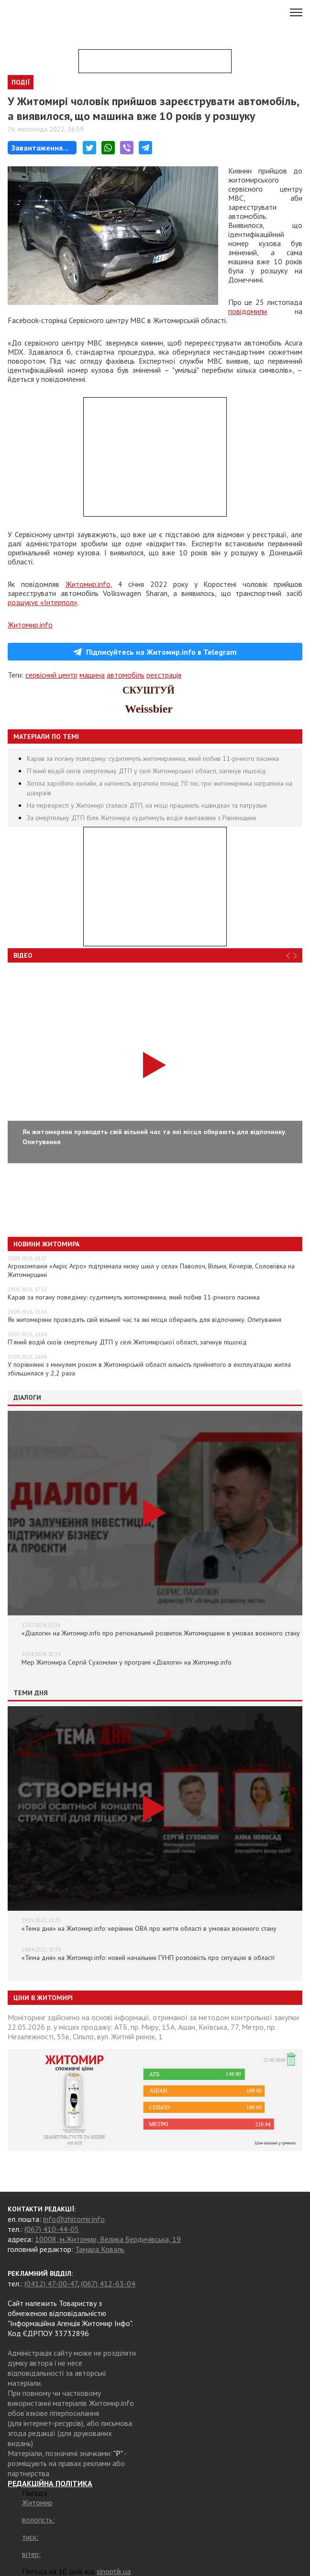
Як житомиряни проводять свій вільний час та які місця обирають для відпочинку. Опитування (144, 1319)
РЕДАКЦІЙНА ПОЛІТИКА (50, 2483)
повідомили (247, 311)
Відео (23, 955)
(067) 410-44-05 (51, 2229)
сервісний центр (51, 675)
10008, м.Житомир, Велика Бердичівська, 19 (108, 2239)
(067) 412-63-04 (108, 2283)
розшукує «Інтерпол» (43, 602)
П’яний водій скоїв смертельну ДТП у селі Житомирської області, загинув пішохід (146, 771)
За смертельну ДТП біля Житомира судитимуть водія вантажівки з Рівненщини (141, 817)
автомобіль (125, 675)
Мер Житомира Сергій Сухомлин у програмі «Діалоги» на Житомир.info (127, 1662)
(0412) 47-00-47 (51, 2283)
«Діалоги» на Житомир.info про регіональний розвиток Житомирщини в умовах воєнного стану (161, 1633)
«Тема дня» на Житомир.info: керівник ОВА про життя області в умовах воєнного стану (149, 1928)
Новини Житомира (46, 1244)
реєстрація (163, 675)
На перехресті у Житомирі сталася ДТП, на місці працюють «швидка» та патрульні (147, 805)
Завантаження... (39, 147)
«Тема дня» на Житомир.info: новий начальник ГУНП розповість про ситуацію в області (148, 1957)
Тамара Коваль (99, 2249)
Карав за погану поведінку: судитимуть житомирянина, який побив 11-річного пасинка (153, 758)
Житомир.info (88, 584)
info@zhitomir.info (74, 2219)
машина (92, 675)
